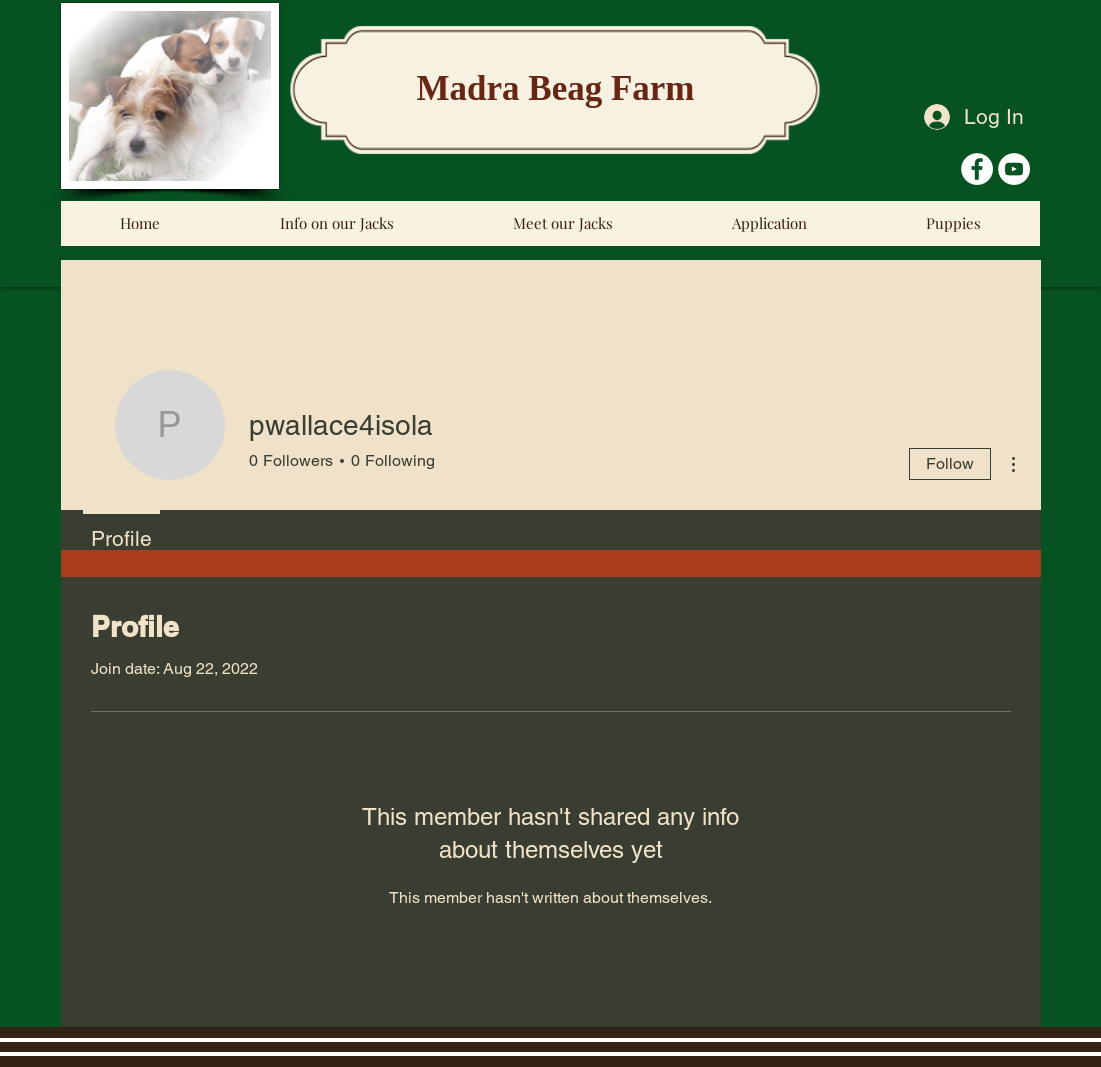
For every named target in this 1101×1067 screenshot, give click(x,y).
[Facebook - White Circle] (977, 169)
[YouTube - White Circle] (1014, 169)
